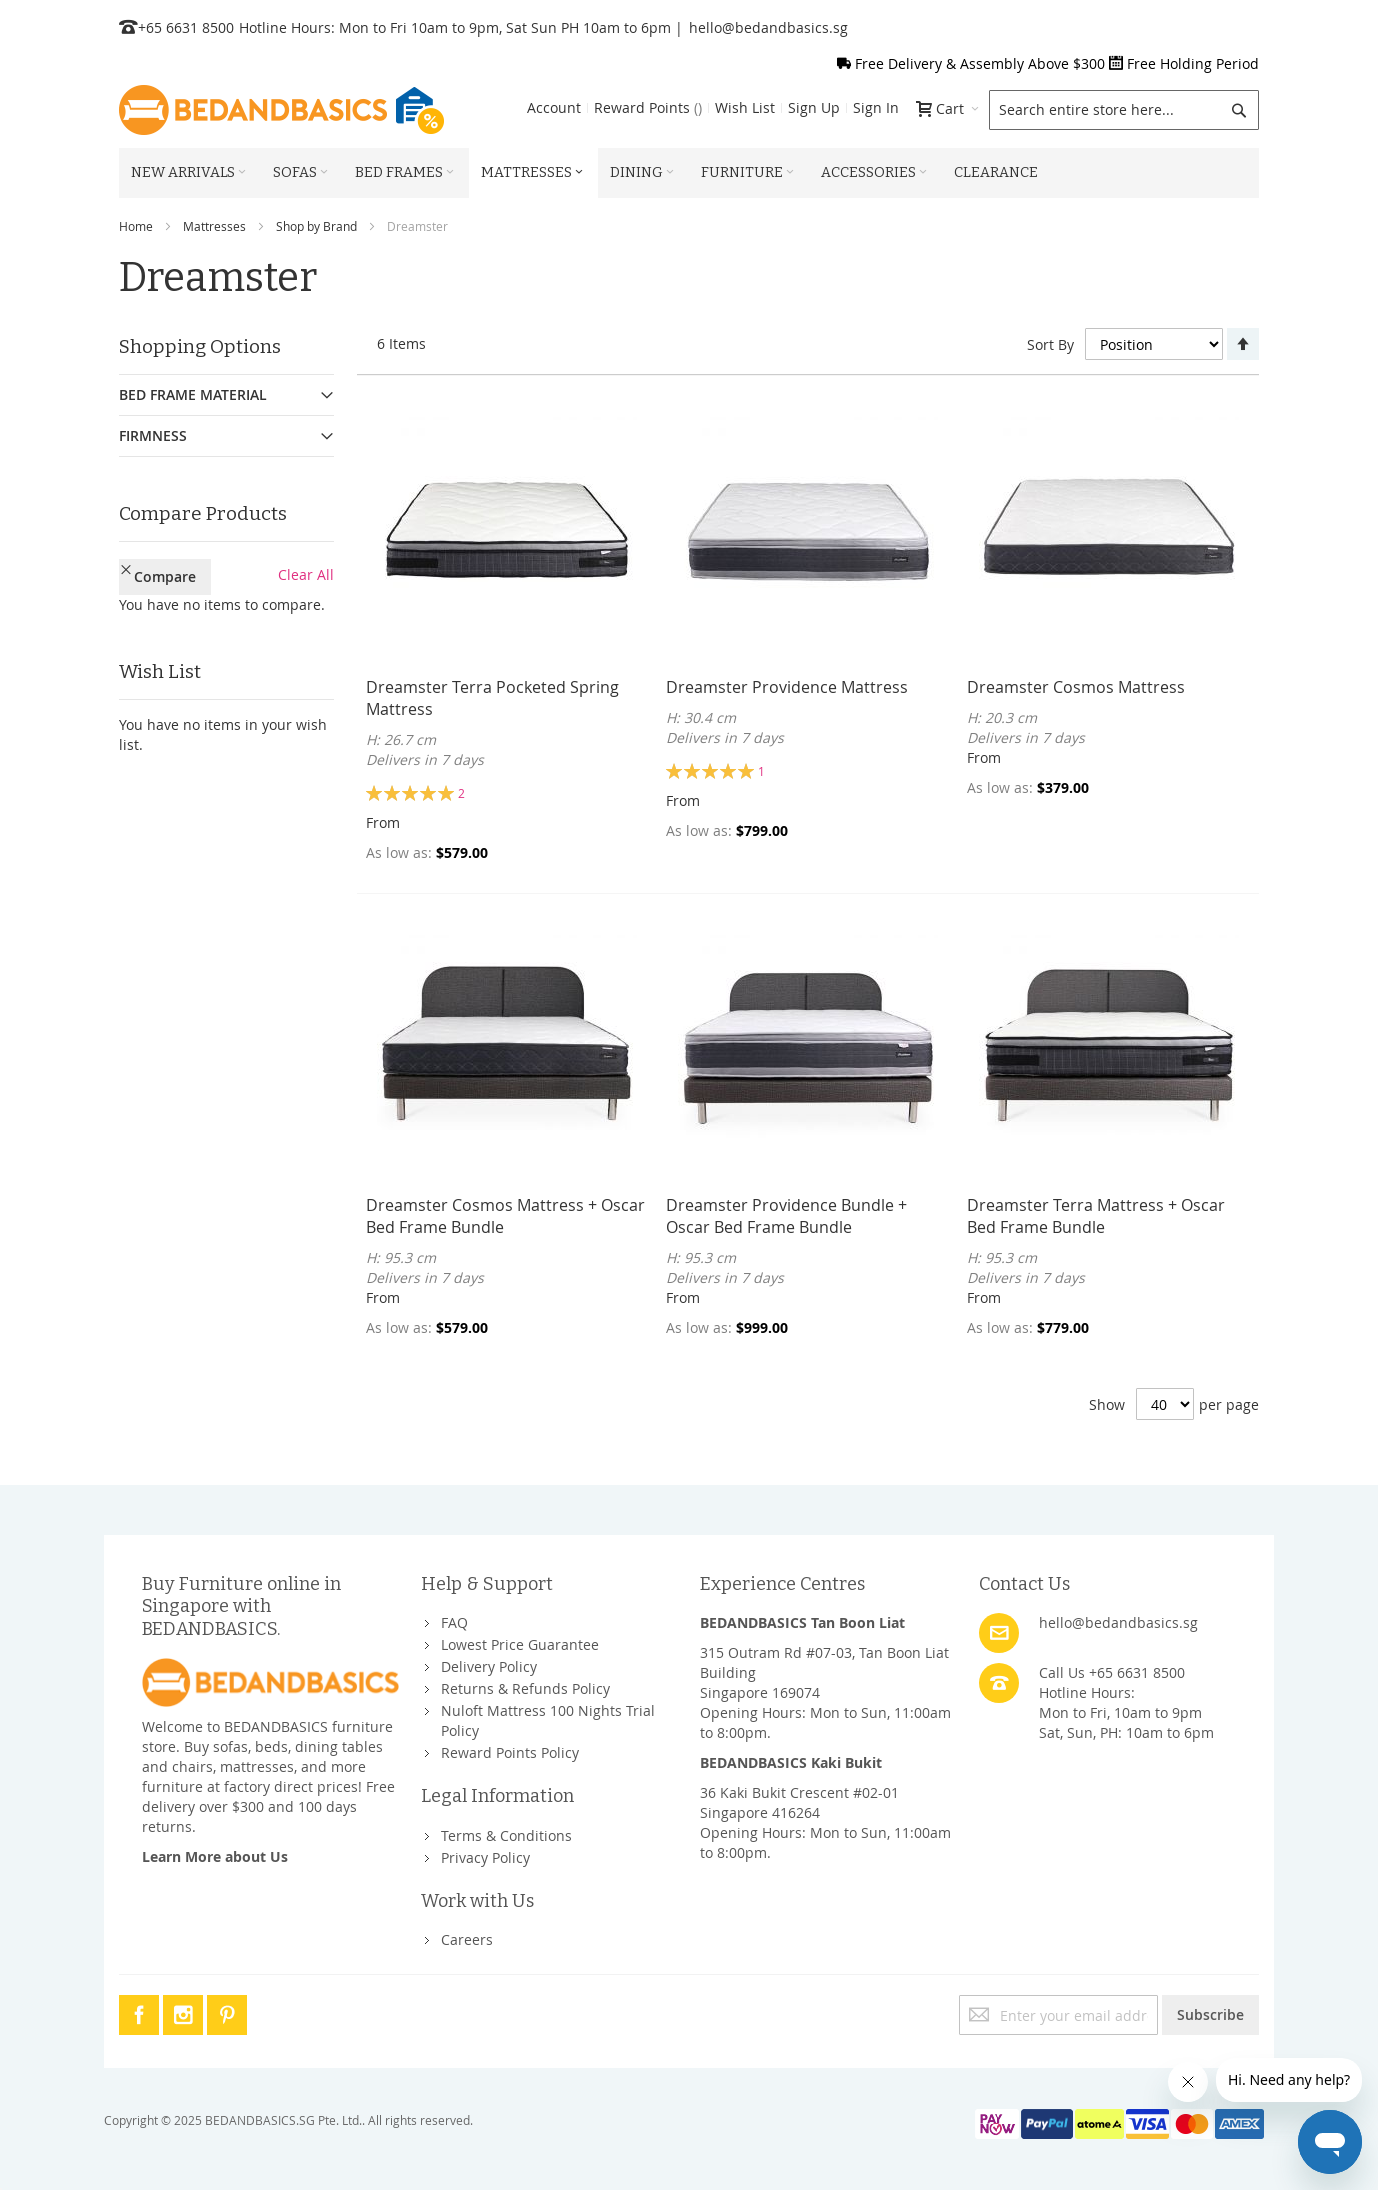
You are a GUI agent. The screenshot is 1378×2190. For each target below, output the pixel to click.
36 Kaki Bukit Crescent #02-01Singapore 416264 (799, 1802)
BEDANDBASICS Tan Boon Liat (802, 1622)
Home (136, 226)
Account (554, 107)
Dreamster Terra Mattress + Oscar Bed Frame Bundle (1096, 1216)
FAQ (454, 1622)
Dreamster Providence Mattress (787, 687)
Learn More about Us (215, 1856)
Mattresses (214, 226)
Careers (467, 1939)
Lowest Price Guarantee (520, 1644)
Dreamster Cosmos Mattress (1076, 687)
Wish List (745, 107)
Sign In (876, 107)
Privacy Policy (485, 1857)
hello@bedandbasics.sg (768, 27)
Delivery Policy (489, 1666)
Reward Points (648, 107)
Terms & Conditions (506, 1835)
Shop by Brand (316, 226)
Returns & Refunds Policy (525, 1688)
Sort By (1050, 344)
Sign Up (814, 107)
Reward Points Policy (510, 1752)
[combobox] (1124, 110)
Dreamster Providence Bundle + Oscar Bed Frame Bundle (786, 1216)
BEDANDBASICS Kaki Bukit (791, 1762)
